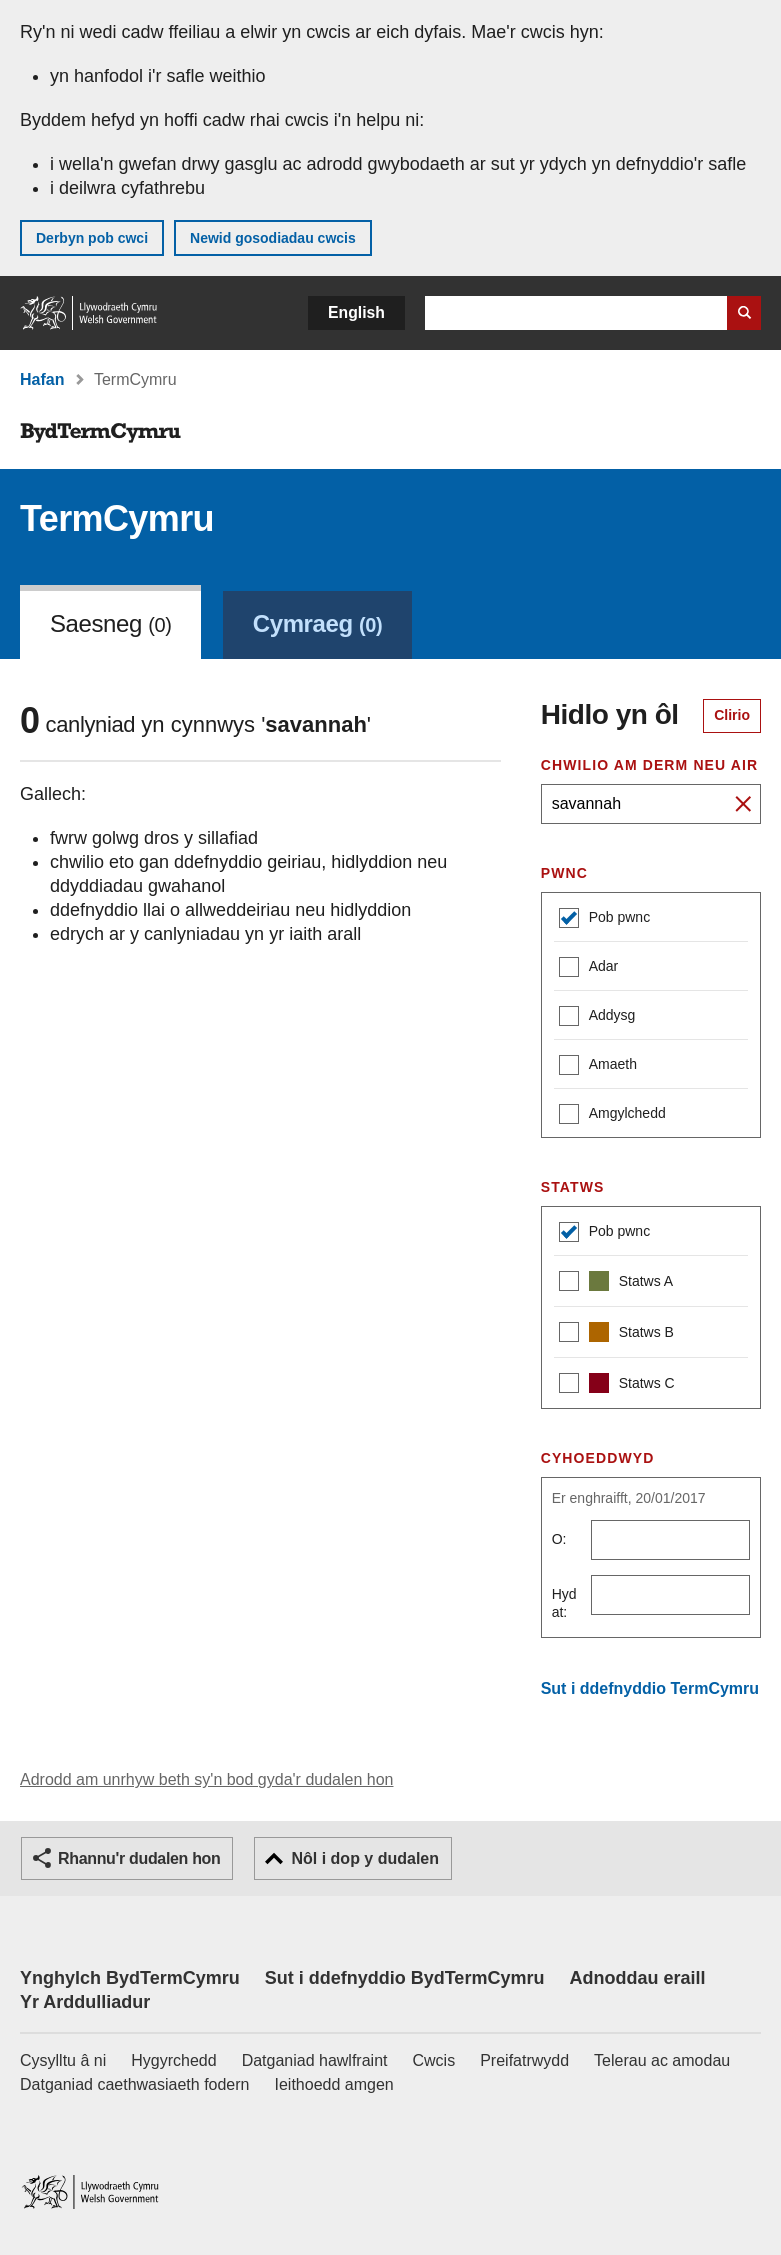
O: (559, 1539)
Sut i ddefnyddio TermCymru (650, 1688)
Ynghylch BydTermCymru (130, 1978)
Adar (589, 968)
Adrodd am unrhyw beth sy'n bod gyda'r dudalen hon (206, 1779)
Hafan (42, 379)
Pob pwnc (604, 919)
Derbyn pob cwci (92, 238)
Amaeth (598, 1066)
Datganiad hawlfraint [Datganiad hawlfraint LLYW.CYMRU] (315, 2060)
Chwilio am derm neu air (650, 765)
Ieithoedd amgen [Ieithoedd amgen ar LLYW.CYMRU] (334, 2084)
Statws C (617, 1385)
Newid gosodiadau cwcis (273, 238)
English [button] (356, 312)
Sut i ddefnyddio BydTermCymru (405, 1978)
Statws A (616, 1283)
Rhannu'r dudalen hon (139, 1858)
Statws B (616, 1334)
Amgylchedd (612, 1115)
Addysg (597, 1017)
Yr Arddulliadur (85, 2002)
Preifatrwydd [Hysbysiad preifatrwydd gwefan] (524, 2060)
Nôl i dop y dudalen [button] (365, 1858)
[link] (317, 622)
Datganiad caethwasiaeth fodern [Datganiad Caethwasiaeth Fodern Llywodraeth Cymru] (135, 2084)
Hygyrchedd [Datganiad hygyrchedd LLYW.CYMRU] (173, 2060)
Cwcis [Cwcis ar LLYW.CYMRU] (434, 2060)
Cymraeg (317, 623)
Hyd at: (564, 1603)
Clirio (732, 715)
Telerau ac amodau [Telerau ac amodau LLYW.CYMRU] (662, 2060)
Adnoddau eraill (637, 1978)
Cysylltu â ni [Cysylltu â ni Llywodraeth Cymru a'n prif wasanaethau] (63, 2060)
